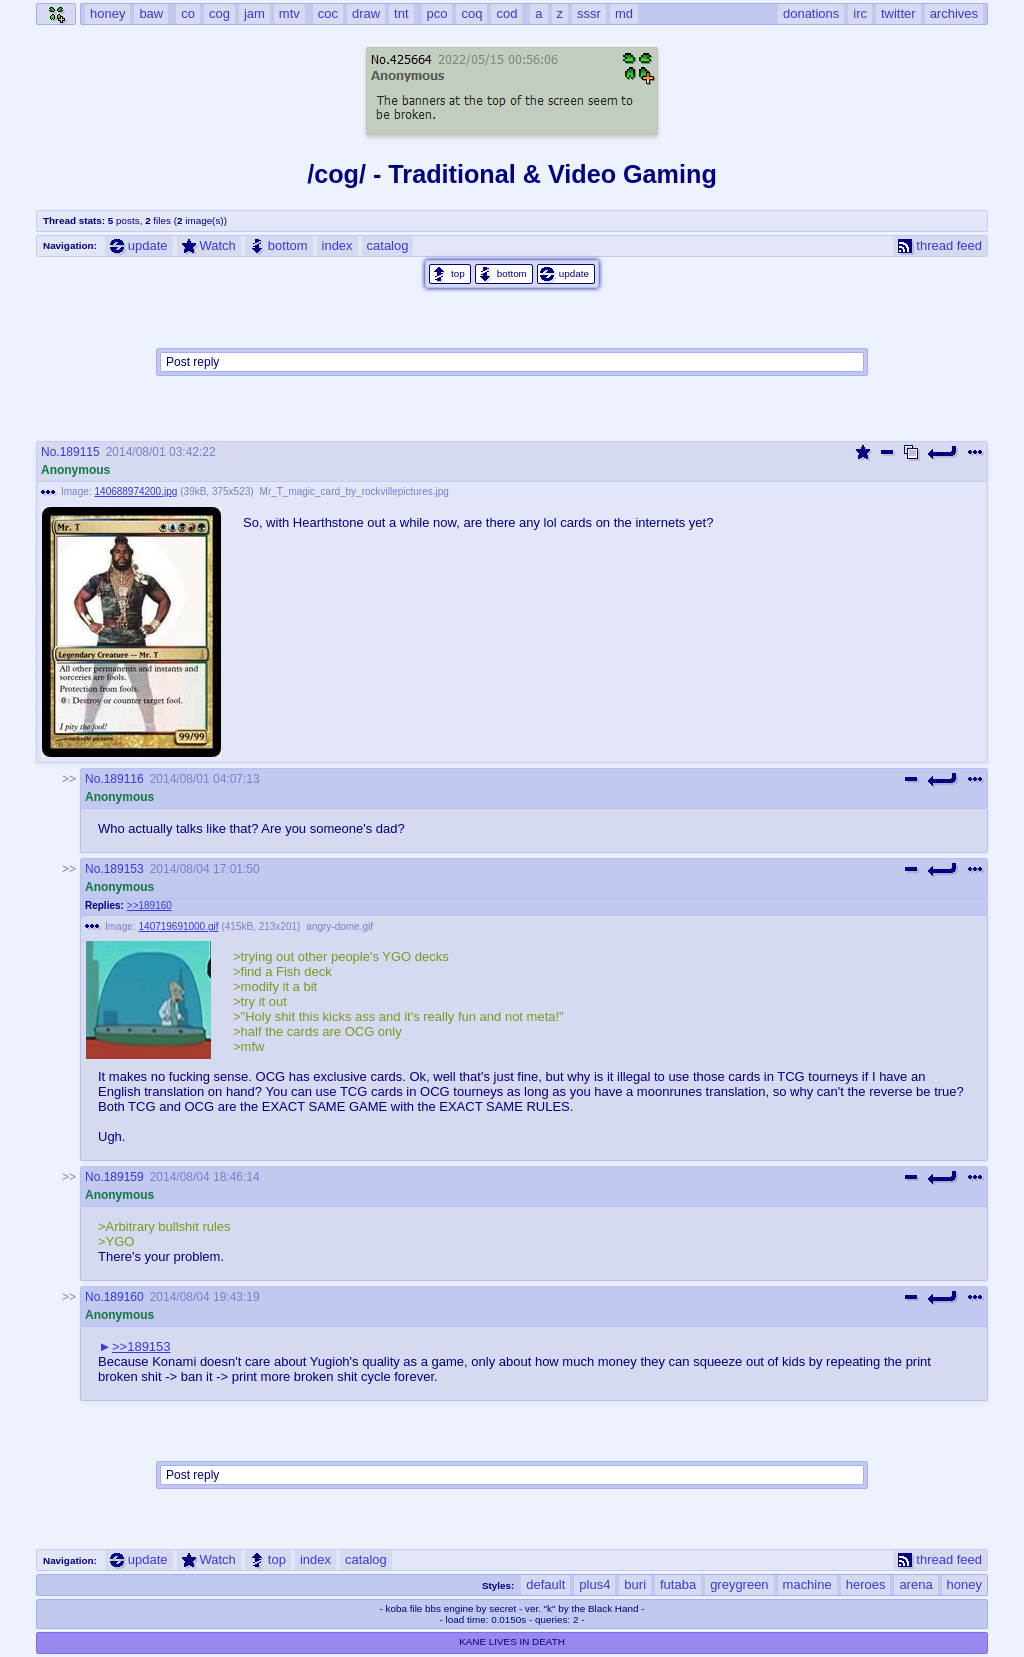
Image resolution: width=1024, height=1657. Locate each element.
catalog (388, 245)
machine (807, 1584)
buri (635, 1584)
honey (964, 1584)
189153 (124, 869)
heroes (866, 1584)
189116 (124, 779)
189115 (80, 452)
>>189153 (141, 1346)
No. (50, 452)
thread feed (940, 245)
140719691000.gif (179, 926)
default (545, 1584)
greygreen (739, 1584)
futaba (678, 1584)
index (337, 245)
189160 (124, 1297)
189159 (124, 1177)
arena (915, 1584)
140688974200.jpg (136, 491)
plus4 (594, 1584)
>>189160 (149, 905)
